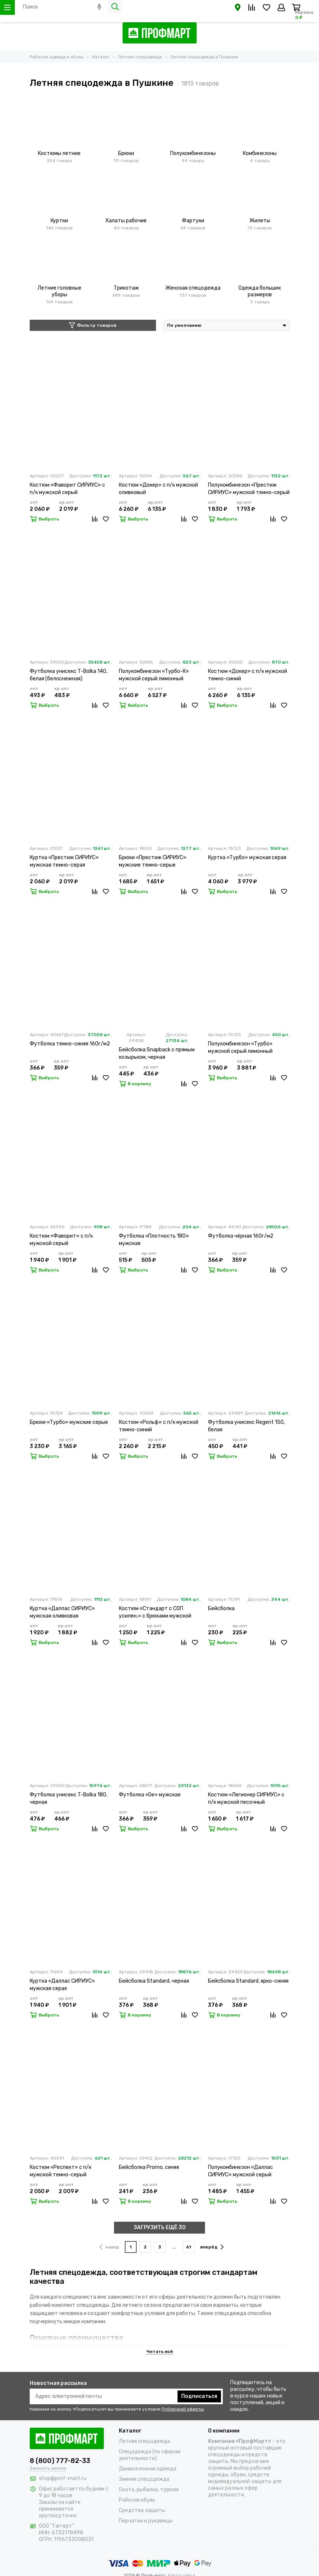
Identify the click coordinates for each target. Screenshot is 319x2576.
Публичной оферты (183, 2409)
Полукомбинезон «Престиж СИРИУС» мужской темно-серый (249, 489)
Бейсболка (221, 1608)
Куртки (59, 220)
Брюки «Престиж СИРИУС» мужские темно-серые (152, 861)
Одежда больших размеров (259, 291)
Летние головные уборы (59, 291)
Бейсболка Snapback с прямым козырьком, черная (157, 1053)
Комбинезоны (260, 153)
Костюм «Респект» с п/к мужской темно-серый (60, 2171)
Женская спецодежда (193, 288)
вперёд (212, 2247)
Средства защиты (142, 2510)
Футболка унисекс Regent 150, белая (246, 1426)
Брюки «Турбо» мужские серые (69, 1422)
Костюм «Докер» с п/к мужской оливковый (158, 489)
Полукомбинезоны (193, 153)
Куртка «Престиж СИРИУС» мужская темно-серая (64, 861)
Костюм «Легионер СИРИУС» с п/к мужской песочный (246, 1798)
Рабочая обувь (137, 2500)
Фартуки (193, 220)
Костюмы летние (59, 153)
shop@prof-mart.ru (62, 2478)
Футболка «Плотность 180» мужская (154, 1240)
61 (188, 2247)
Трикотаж (126, 288)
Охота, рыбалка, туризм (149, 2489)
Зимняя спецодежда (144, 2479)
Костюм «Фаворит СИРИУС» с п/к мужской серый (67, 489)
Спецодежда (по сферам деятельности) (149, 2454)
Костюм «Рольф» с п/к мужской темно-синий (158, 1426)
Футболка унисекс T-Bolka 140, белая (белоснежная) (68, 675)
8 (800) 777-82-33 (60, 2461)
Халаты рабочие (126, 220)
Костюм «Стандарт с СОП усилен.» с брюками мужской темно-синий (155, 1612)
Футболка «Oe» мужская (149, 1795)
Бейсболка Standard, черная (154, 1981)
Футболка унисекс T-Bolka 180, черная (68, 1798)
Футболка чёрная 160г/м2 (240, 1236)
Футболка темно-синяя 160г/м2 (70, 1044)
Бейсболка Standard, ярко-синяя (248, 1981)
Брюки (126, 153)
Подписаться (199, 2396)
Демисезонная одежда (147, 2469)
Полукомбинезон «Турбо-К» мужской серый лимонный (154, 675)
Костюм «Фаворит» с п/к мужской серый (61, 1240)
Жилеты (259, 220)
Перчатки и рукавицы (146, 2521)
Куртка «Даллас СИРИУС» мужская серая (62, 1985)
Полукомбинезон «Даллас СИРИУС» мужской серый (240, 2171)
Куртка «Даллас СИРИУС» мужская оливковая (62, 1612)
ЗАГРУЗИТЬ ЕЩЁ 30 (160, 2227)
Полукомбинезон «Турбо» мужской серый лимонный (240, 1047)
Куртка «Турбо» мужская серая (247, 857)
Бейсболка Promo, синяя (149, 2167)
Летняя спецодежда (144, 2441)
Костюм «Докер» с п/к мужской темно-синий (247, 675)
